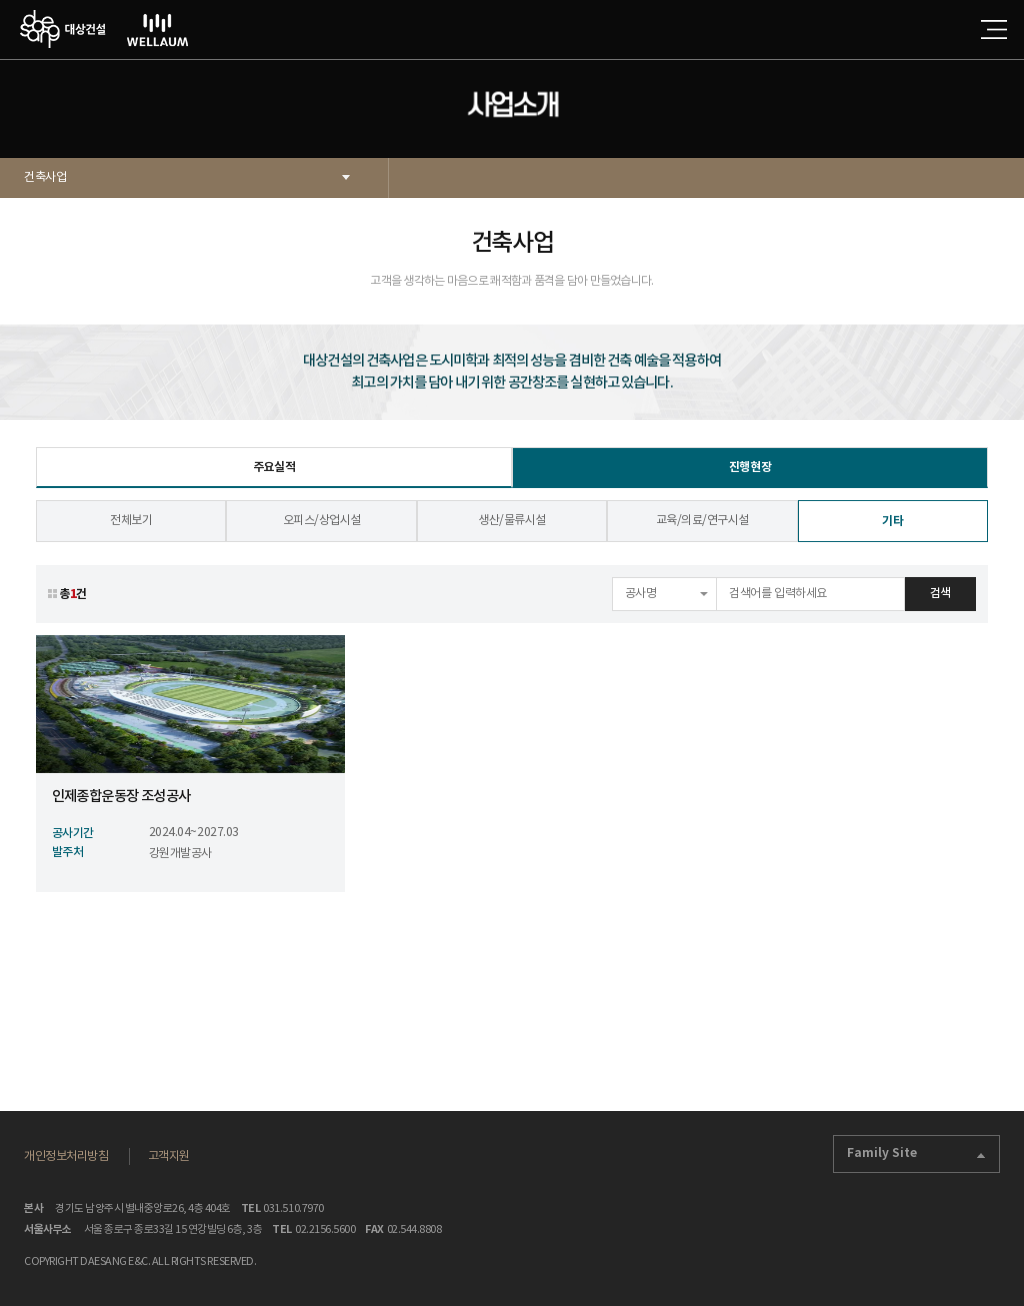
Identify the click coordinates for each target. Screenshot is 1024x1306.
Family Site (916, 1153)
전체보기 (131, 531)
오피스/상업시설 (322, 531)
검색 (940, 604)
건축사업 (45, 177)
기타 (892, 532)
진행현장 (750, 478)
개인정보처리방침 (66, 1156)
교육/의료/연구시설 (702, 531)
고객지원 (169, 1156)
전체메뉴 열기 (994, 30)
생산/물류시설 (512, 531)
